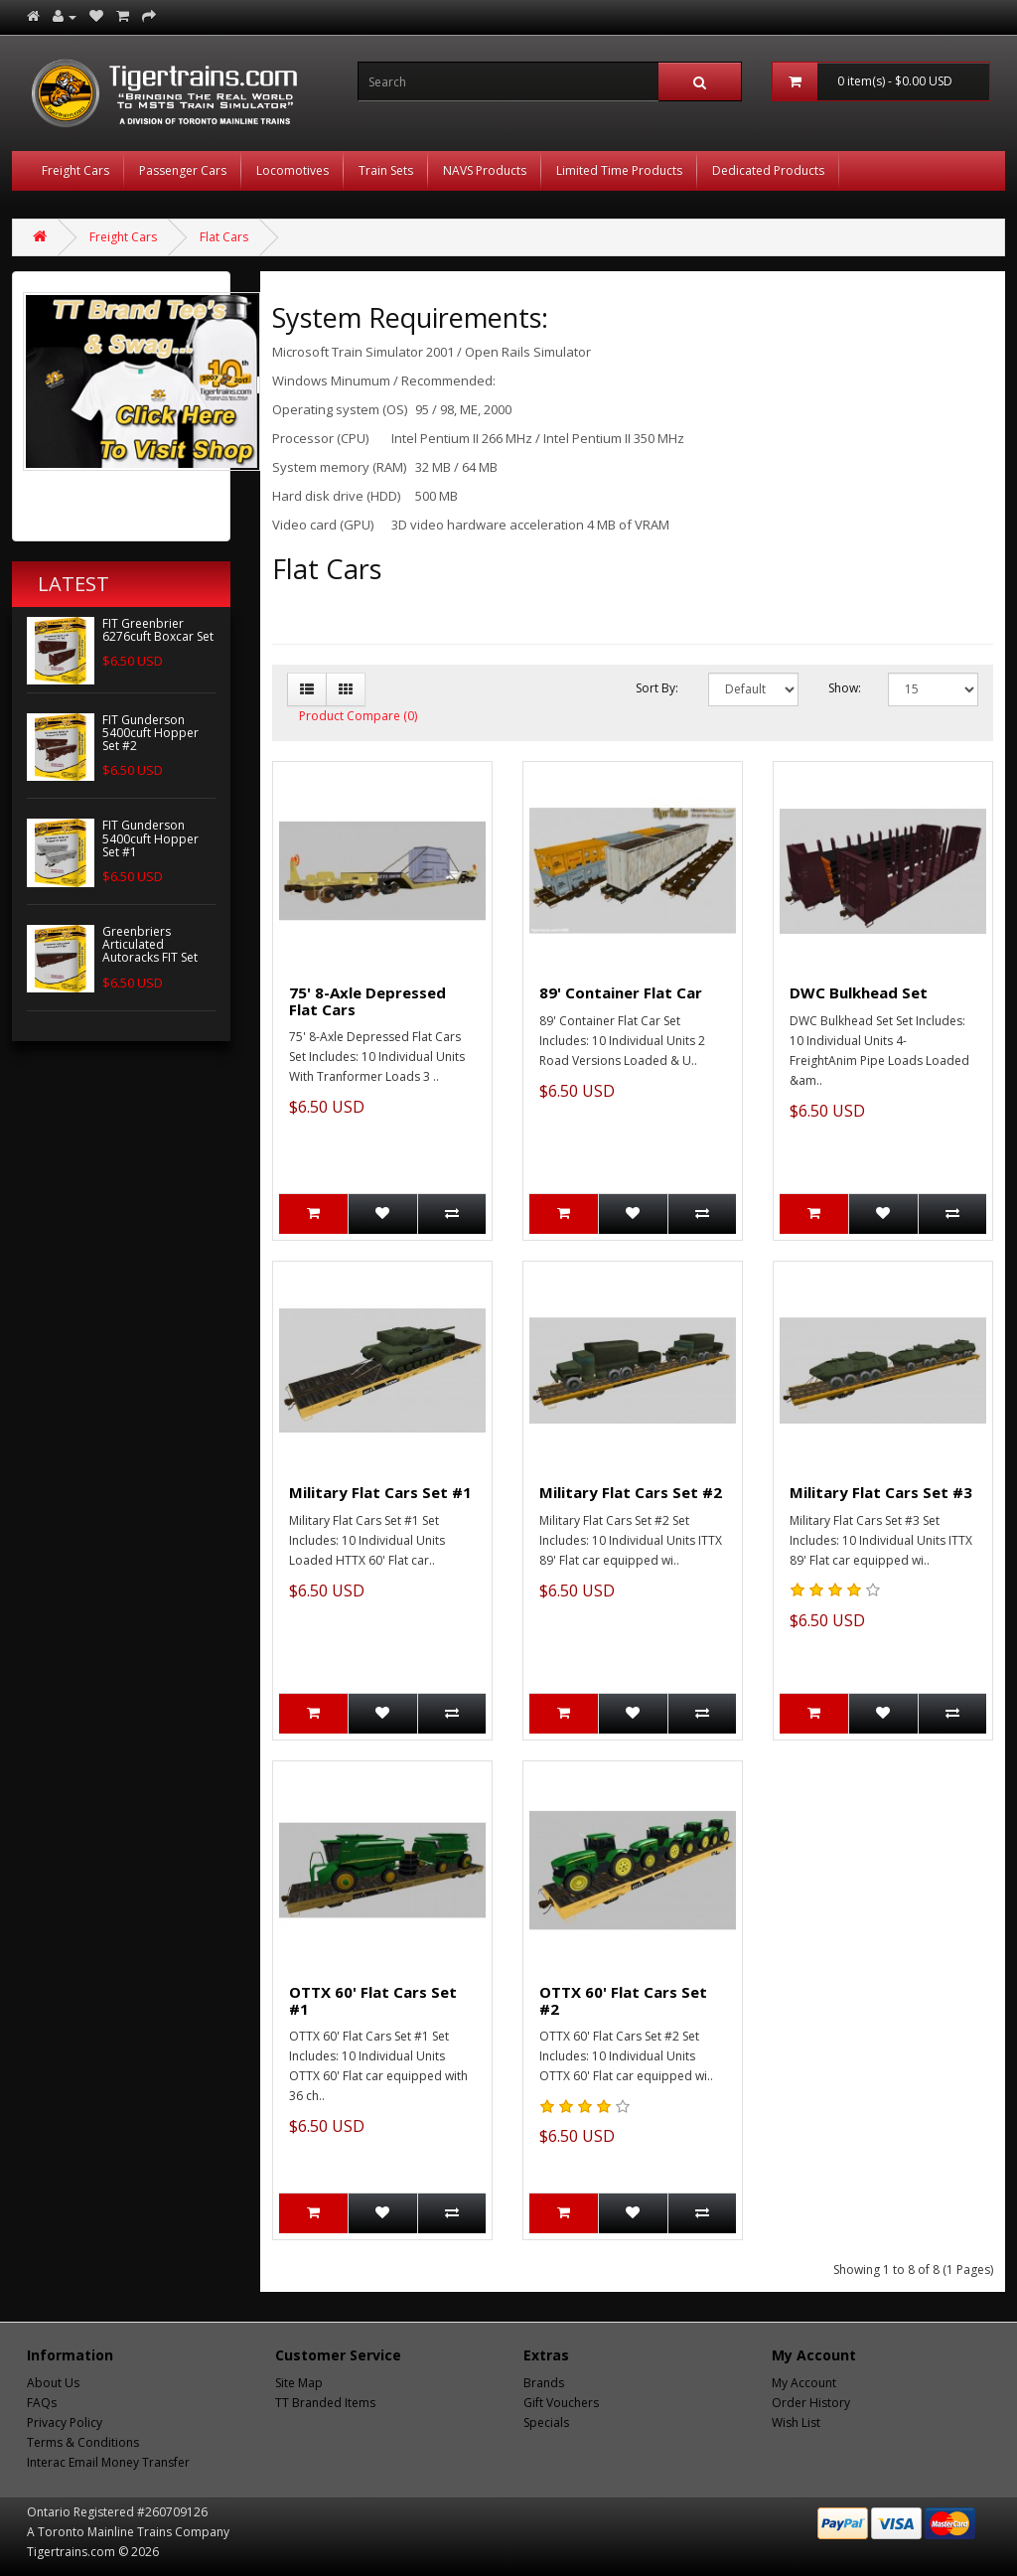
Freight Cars (75, 170)
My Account (804, 2382)
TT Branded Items (325, 2402)
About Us (53, 2382)
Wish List (796, 2422)
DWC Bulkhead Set (859, 992)
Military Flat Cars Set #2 (630, 1492)
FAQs (42, 2402)
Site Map (299, 2382)
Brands (543, 2382)
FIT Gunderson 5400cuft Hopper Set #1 (150, 838)
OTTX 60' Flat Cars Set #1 (373, 2000)
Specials (546, 2422)
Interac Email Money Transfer (108, 2462)
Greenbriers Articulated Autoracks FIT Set (150, 944)
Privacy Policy (64, 2422)
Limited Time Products (619, 170)
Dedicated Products (768, 170)
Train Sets (386, 170)
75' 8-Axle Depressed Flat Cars (367, 1001)
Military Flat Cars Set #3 (881, 1492)
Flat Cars (224, 236)
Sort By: (657, 688)
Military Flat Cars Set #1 (380, 1492)
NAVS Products (484, 170)
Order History (811, 2402)
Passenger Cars (182, 170)
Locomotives (292, 170)
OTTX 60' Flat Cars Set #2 (623, 2000)
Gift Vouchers (561, 2402)
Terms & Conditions (83, 2442)
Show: (843, 688)
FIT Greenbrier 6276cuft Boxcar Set (158, 630)
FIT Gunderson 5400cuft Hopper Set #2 (150, 732)
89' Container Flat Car (620, 992)
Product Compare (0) (358, 715)
